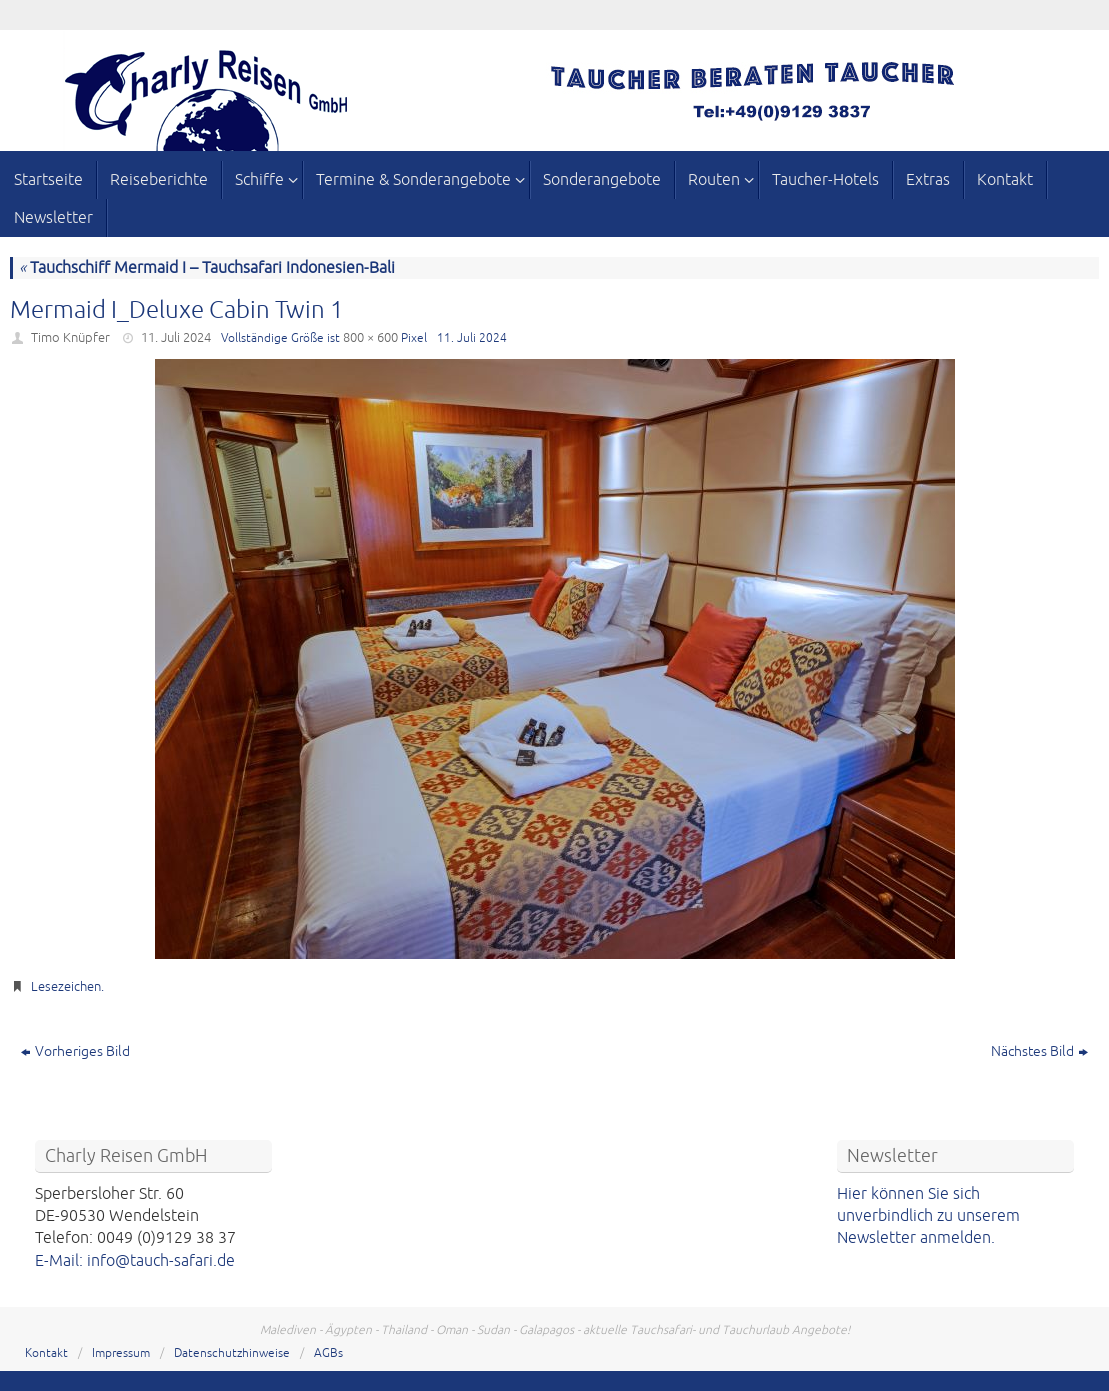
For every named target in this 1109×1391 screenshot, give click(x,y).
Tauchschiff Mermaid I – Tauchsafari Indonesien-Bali (207, 268)
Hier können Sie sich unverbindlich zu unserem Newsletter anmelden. (928, 1216)
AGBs (328, 1353)
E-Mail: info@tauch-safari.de (135, 1261)
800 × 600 (370, 338)
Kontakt (46, 1353)
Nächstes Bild (1039, 1051)
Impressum (121, 1353)
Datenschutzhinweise (232, 1353)
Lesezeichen (66, 987)
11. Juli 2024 (176, 338)
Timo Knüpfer (70, 338)
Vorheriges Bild (75, 1051)
